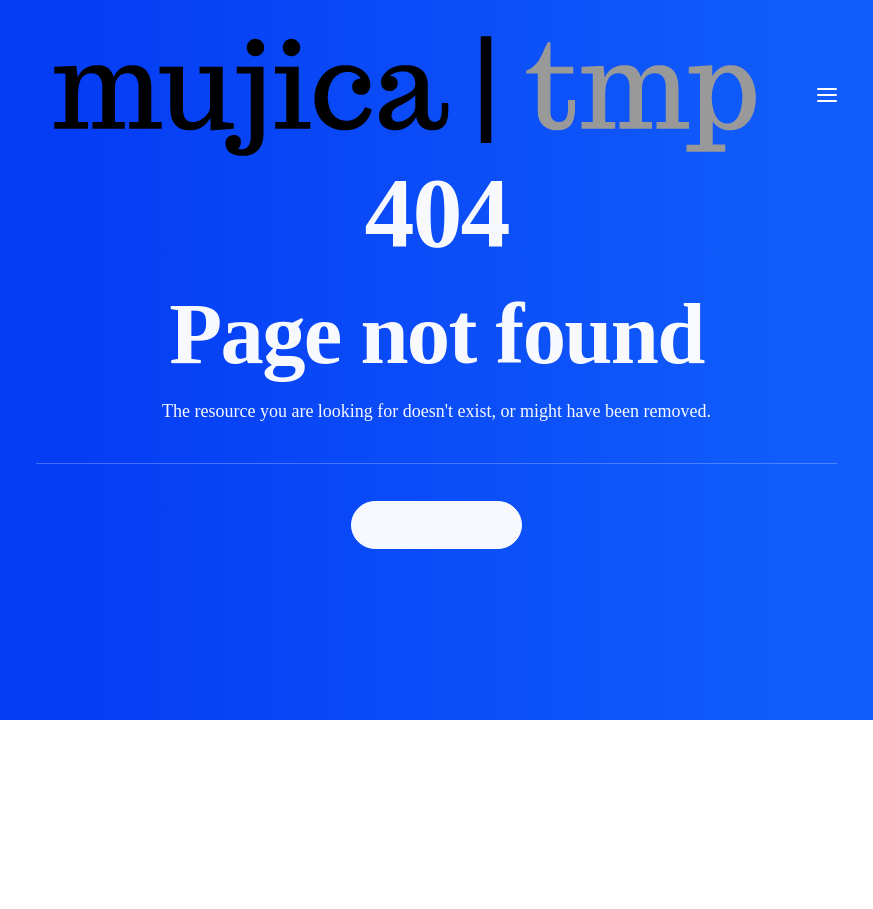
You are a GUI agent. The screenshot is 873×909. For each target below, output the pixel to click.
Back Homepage (437, 524)
